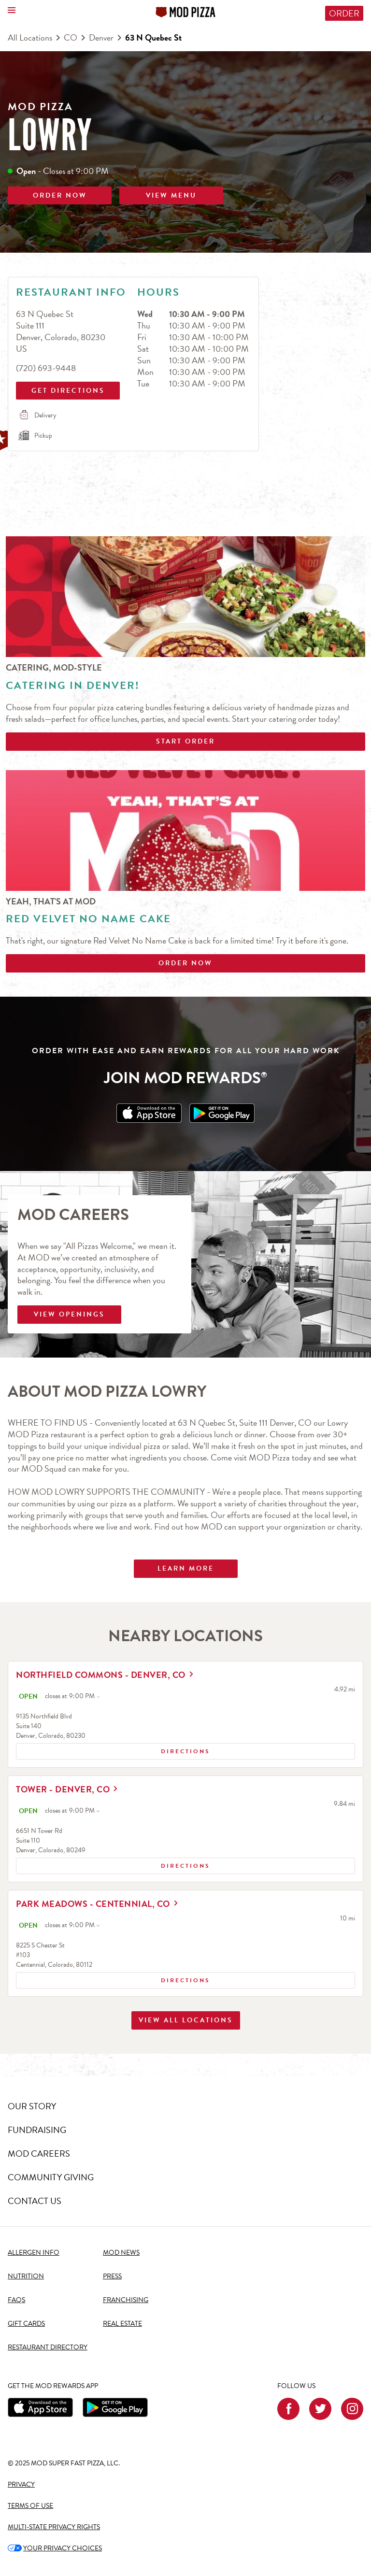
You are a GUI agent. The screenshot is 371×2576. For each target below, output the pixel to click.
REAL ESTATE (122, 2323)
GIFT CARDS (26, 2323)
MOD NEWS (121, 2253)
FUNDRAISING (37, 2130)
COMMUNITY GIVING (51, 2177)
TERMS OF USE (30, 2506)
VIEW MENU (171, 195)
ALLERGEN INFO (33, 2253)
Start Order (185, 741)
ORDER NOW (60, 195)
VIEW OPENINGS (69, 1314)
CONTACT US (34, 2201)
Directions (115, 1753)
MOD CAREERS (39, 2154)
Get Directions (67, 389)
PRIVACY (21, 2484)
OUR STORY (32, 2106)
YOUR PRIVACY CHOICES (55, 2548)
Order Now (185, 963)
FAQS (16, 2300)
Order (344, 13)
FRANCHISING (125, 2300)
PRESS (112, 2277)
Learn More (185, 1568)
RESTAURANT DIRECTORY (47, 2347)
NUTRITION (26, 2277)
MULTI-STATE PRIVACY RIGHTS (54, 2527)
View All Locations (186, 2043)
